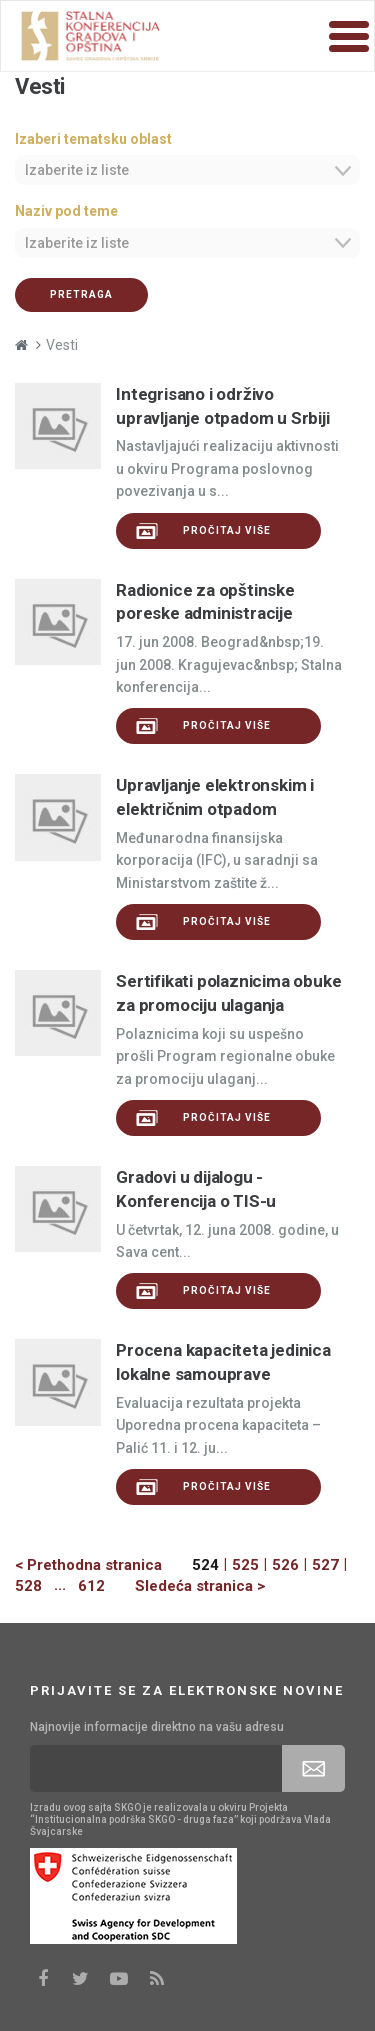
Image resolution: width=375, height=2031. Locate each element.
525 (245, 1565)
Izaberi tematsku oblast (93, 139)
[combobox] (187, 170)
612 (91, 1586)
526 (285, 1565)
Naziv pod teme (66, 211)
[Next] (185, 1586)
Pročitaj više (203, 531)
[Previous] (103, 1565)
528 (28, 1586)
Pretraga (81, 294)
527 (325, 1565)
